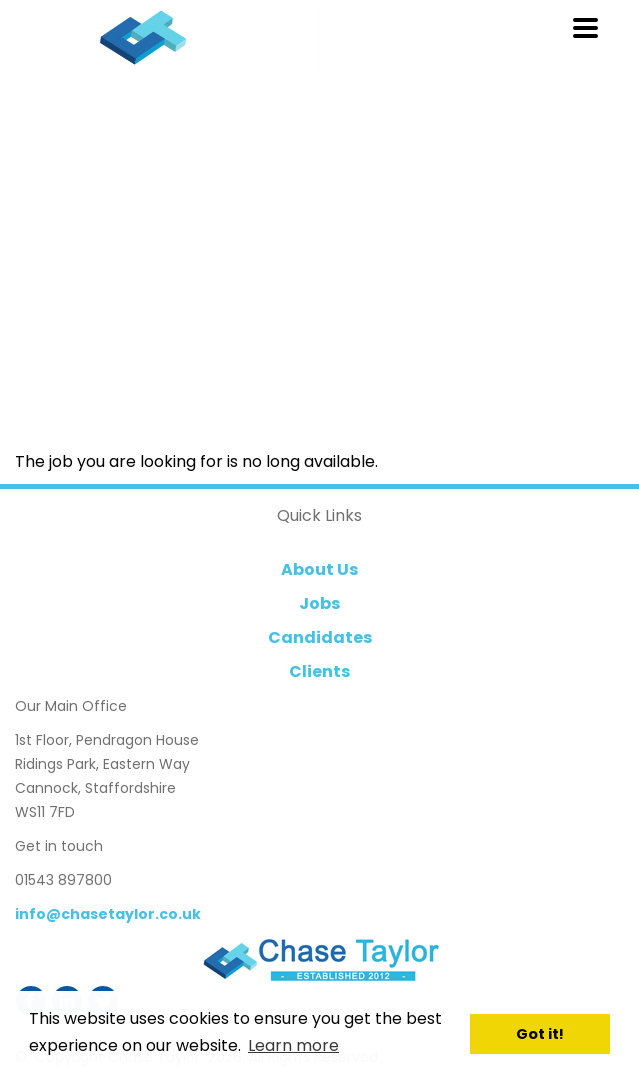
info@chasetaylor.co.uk (108, 914)
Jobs (319, 603)
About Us (319, 569)
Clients (319, 671)
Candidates (320, 637)
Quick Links (319, 515)
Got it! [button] (540, 1034)
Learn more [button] (293, 1045)
